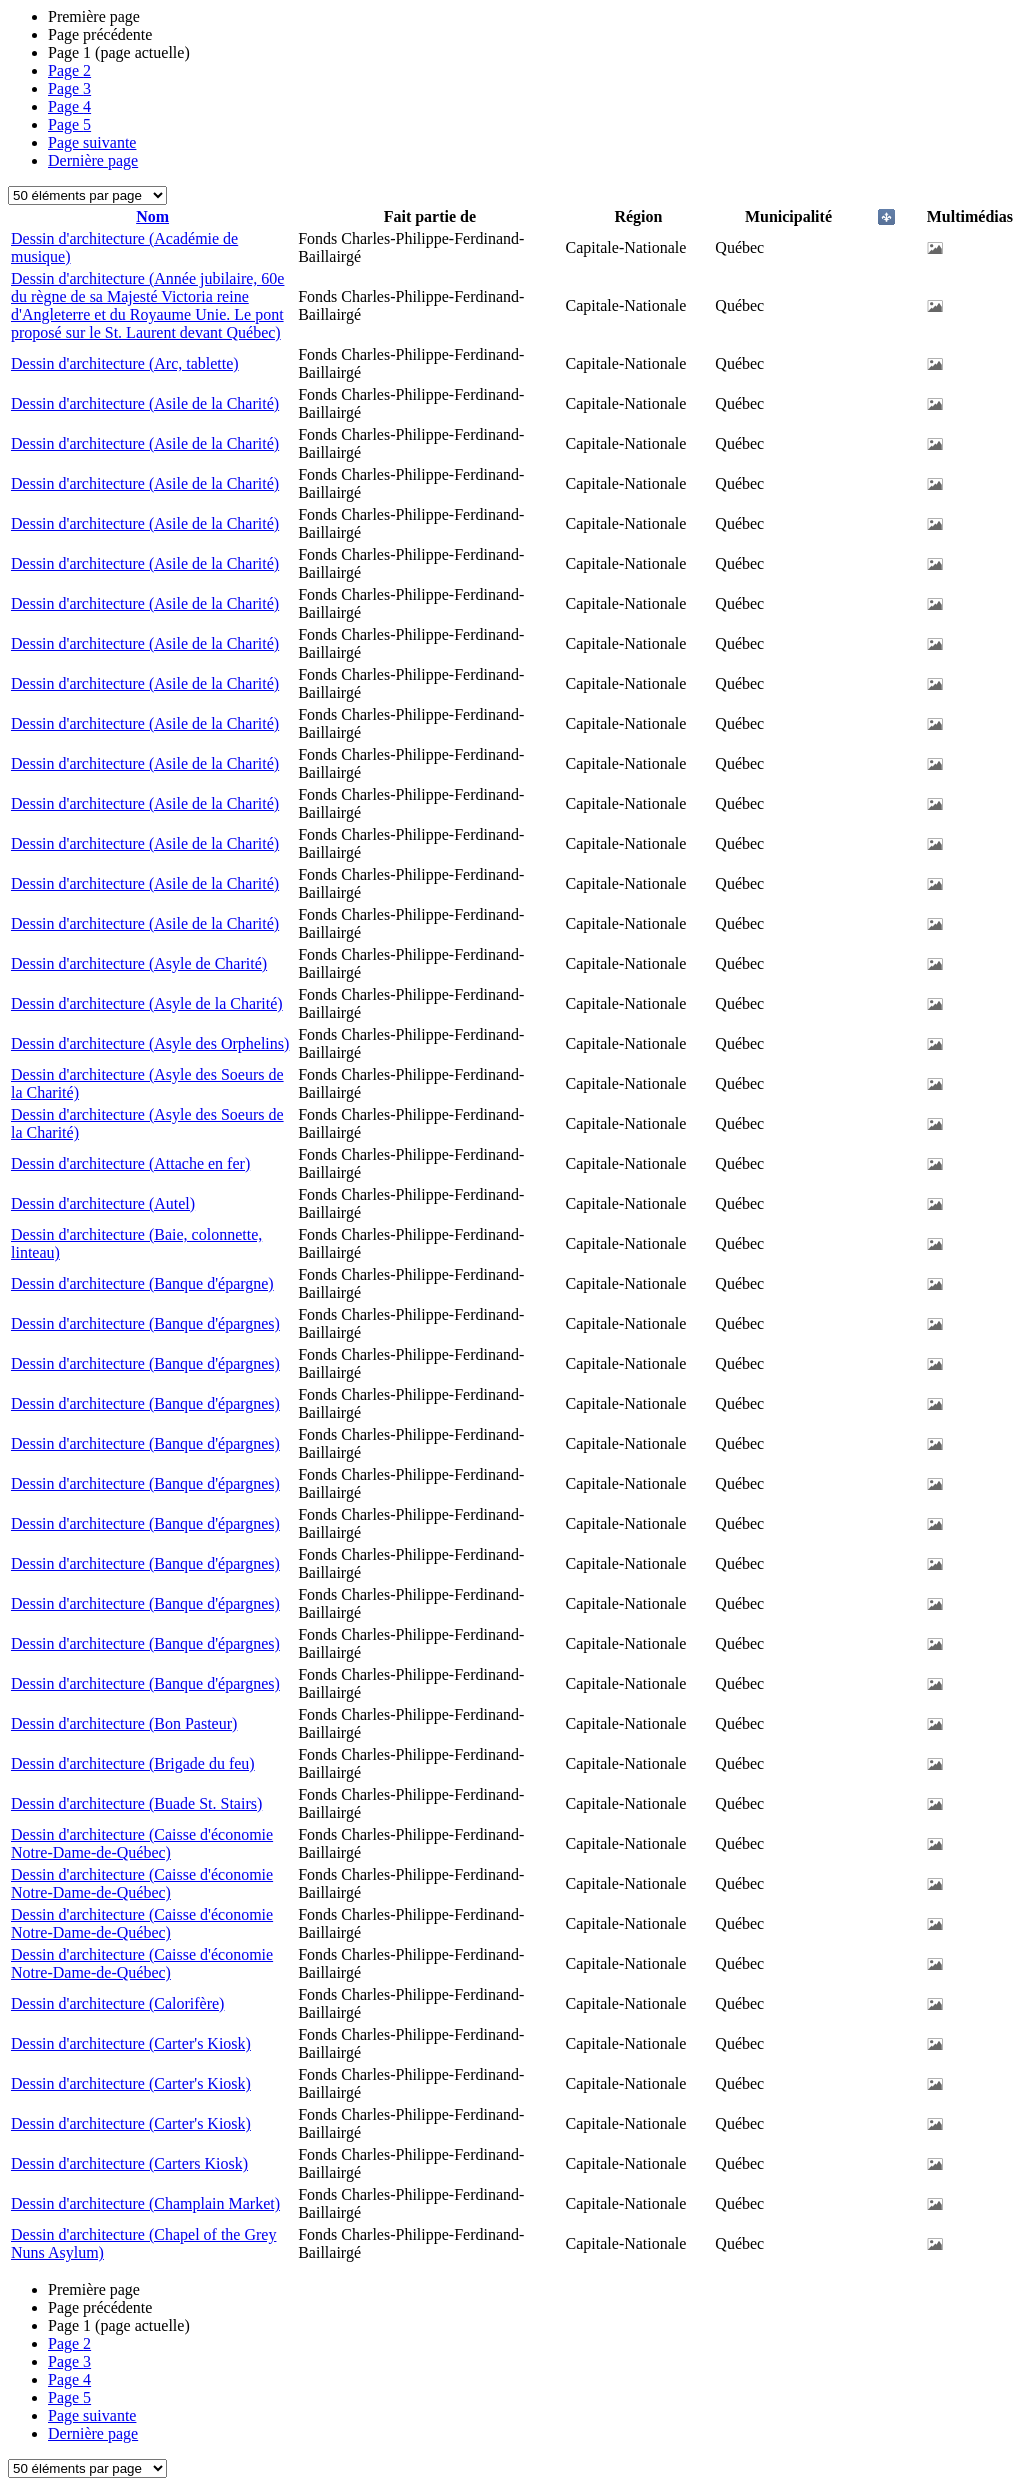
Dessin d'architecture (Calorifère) (117, 2003)
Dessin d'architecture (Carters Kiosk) (129, 2163)
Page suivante (92, 142)
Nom (152, 216)
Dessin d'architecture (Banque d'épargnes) (145, 1323)
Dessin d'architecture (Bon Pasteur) (124, 1723)
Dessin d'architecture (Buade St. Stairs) (136, 1803)
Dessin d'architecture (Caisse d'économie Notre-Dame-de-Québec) (142, 1843)
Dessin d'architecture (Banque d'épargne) (142, 1283)
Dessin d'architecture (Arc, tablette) (125, 363)
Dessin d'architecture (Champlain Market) (145, 2203)
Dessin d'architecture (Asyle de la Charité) (147, 1003)
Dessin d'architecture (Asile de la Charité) (145, 403)
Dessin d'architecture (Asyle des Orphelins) (150, 1043)
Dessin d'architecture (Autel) (103, 1203)
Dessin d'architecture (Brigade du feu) (133, 1763)
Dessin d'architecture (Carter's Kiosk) (131, 2043)
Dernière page (93, 160)
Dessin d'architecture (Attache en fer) (130, 1163)
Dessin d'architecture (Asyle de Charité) (139, 963)
